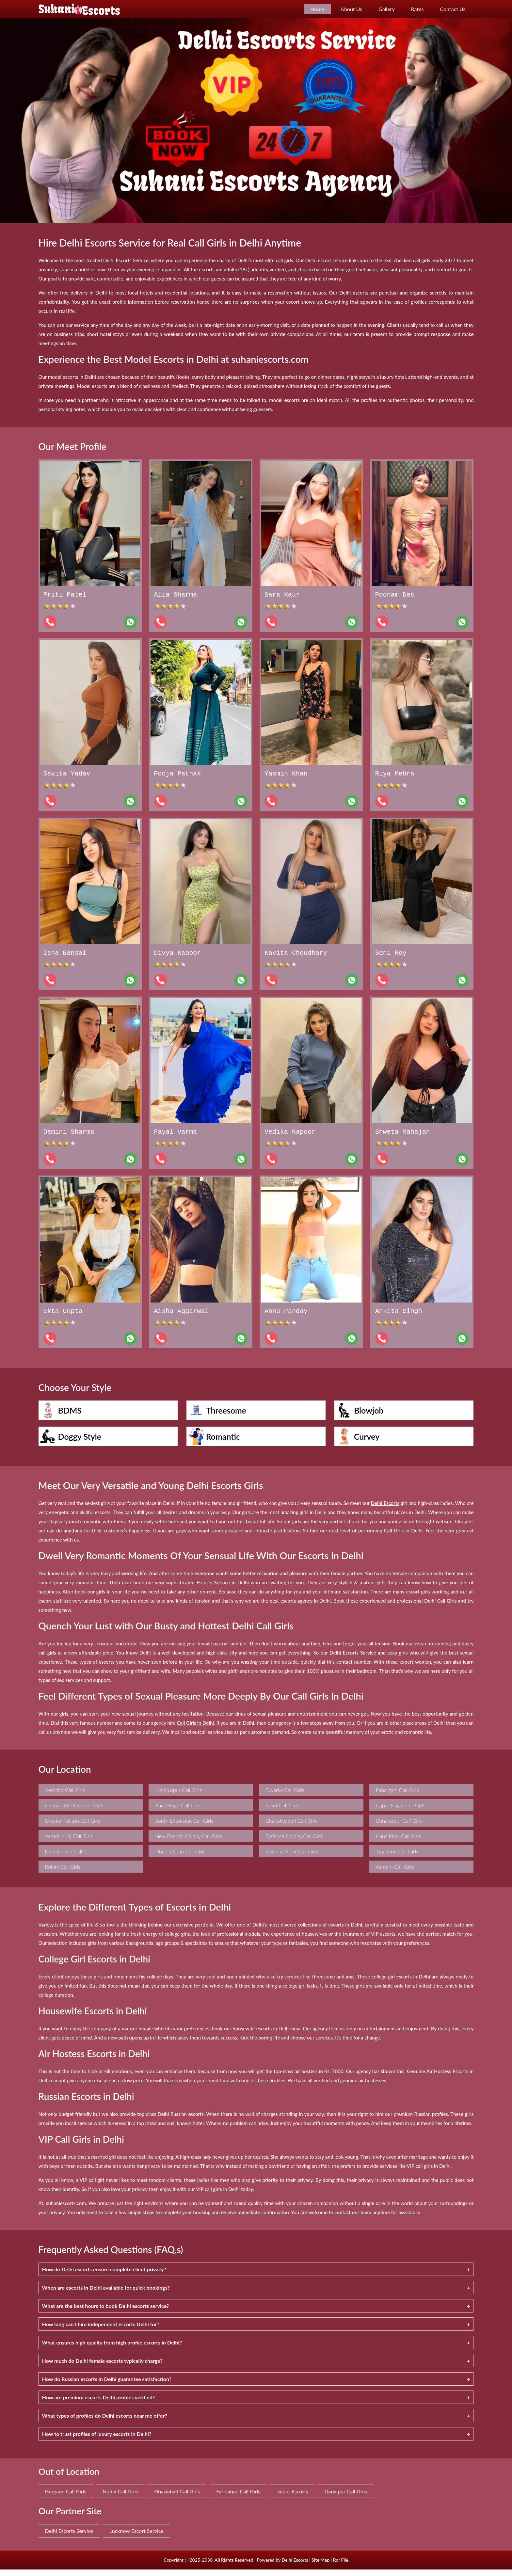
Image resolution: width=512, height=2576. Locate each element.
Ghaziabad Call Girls (177, 2498)
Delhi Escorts (294, 2566)
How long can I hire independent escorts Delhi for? (100, 2331)
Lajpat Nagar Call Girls (400, 1812)
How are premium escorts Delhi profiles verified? (98, 2404)
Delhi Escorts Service (69, 2537)
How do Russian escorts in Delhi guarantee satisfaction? (106, 2385)
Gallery (386, 9)
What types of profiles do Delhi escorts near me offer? (104, 2422)
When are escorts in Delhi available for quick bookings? (106, 2294)
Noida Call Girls (120, 2498)
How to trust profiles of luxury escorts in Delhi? (97, 2440)
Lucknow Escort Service (136, 2537)
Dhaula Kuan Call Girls (180, 1858)
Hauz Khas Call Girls (398, 1842)
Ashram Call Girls (395, 1873)
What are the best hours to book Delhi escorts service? (105, 2312)
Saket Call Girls (282, 1812)
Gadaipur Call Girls (346, 2498)
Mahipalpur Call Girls (178, 1796)
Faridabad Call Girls (238, 2498)
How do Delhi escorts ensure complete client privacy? (104, 2276)
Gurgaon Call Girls (66, 2498)
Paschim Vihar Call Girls (291, 1858)
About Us (351, 9)
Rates (417, 9)
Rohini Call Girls (62, 1873)
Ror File (340, 2566)
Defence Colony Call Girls (294, 1842)
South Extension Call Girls (184, 1827)
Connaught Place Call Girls (74, 1812)
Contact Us (453, 9)
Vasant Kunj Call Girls (69, 1842)
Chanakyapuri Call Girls (291, 1827)
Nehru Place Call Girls (69, 1858)
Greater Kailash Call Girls (73, 1827)
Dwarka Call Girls (284, 1796)
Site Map (320, 2566)
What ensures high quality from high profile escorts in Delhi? (112, 2349)
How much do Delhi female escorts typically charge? (102, 2367)
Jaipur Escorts (292, 2498)
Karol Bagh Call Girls (178, 1812)
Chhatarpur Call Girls (399, 1827)
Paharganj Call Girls (397, 1796)
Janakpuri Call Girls (397, 1858)
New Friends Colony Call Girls (188, 1842)
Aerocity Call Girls (65, 1796)
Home (317, 9)
